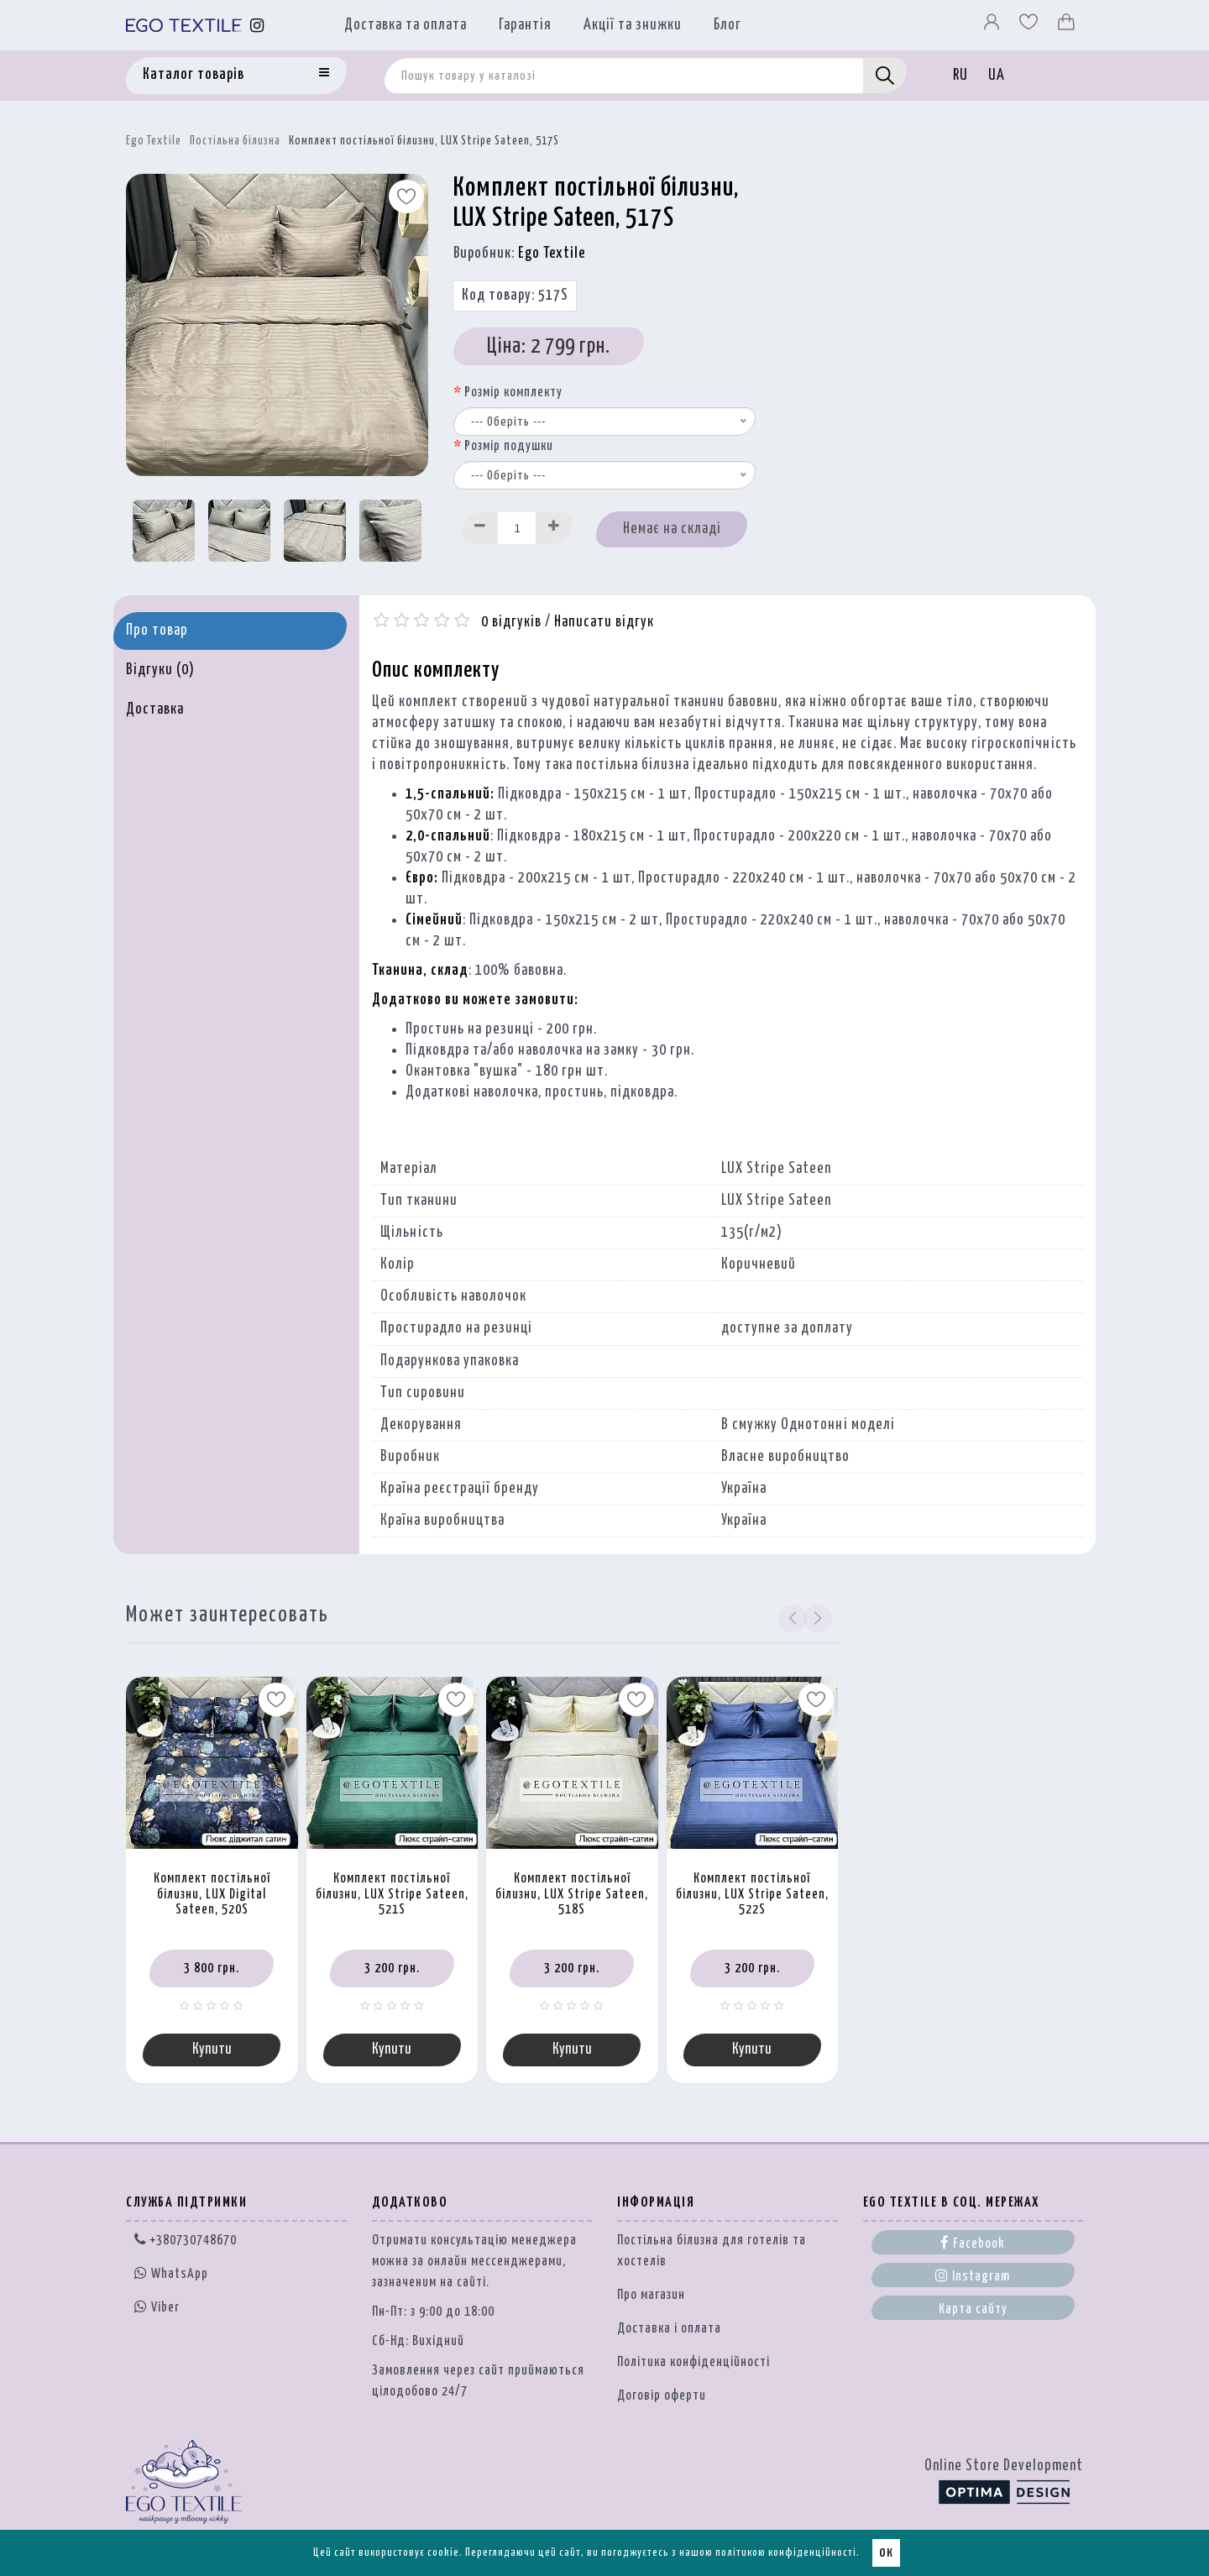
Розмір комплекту (513, 392)
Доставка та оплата (405, 25)
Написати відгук (604, 622)
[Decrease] (480, 527)
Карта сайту (973, 2311)
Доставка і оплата (669, 2330)
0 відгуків (511, 622)
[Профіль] (993, 26)
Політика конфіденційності (693, 2364)
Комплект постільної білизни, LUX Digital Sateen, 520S (212, 1894)
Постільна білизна (235, 141)
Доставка (155, 709)
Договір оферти (661, 2397)
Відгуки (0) (160, 670)
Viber (157, 2308)
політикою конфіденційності (785, 2552)
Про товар (157, 630)
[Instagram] (257, 26)
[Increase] (554, 527)
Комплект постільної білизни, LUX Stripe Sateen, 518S (571, 1894)
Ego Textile (153, 141)
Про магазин (651, 2297)
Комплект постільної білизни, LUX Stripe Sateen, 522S (752, 1894)
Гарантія (525, 25)
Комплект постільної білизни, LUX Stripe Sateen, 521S (392, 1894)
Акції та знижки (633, 25)
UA (996, 75)
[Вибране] (1030, 26)
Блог (727, 25)
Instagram (972, 2277)
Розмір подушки (508, 446)
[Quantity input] (517, 527)
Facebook (972, 2244)
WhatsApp (171, 2276)
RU (960, 75)
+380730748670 (185, 2242)
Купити (212, 2050)
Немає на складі (672, 529)
